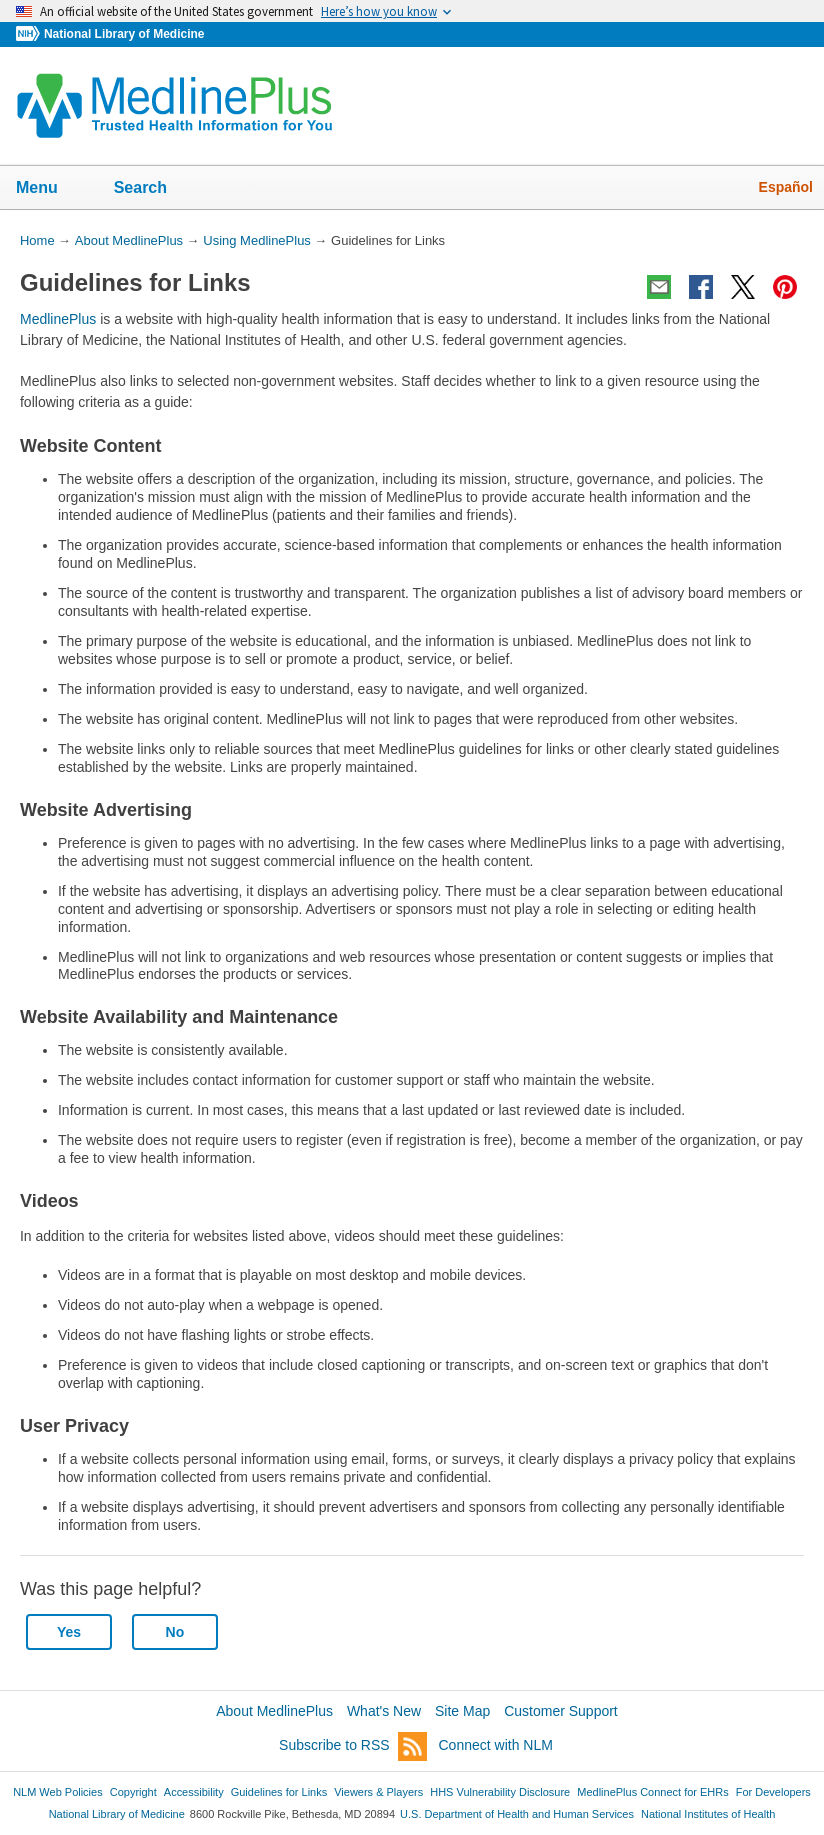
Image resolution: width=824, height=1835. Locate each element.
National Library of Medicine (124, 34)
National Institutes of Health (708, 1814)
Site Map (462, 1711)
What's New (384, 1711)
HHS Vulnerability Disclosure (500, 1792)
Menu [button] (50, 189)
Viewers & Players (378, 1792)
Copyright (133, 1792)
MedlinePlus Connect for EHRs (652, 1792)
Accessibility (194, 1792)
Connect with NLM (496, 1745)
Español (786, 187)
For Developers (773, 1792)
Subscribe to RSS (353, 1746)
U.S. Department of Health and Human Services (517, 1814)
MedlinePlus (58, 319)
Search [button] (153, 189)
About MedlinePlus (274, 1711)
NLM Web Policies (58, 1792)
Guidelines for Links (279, 1792)
